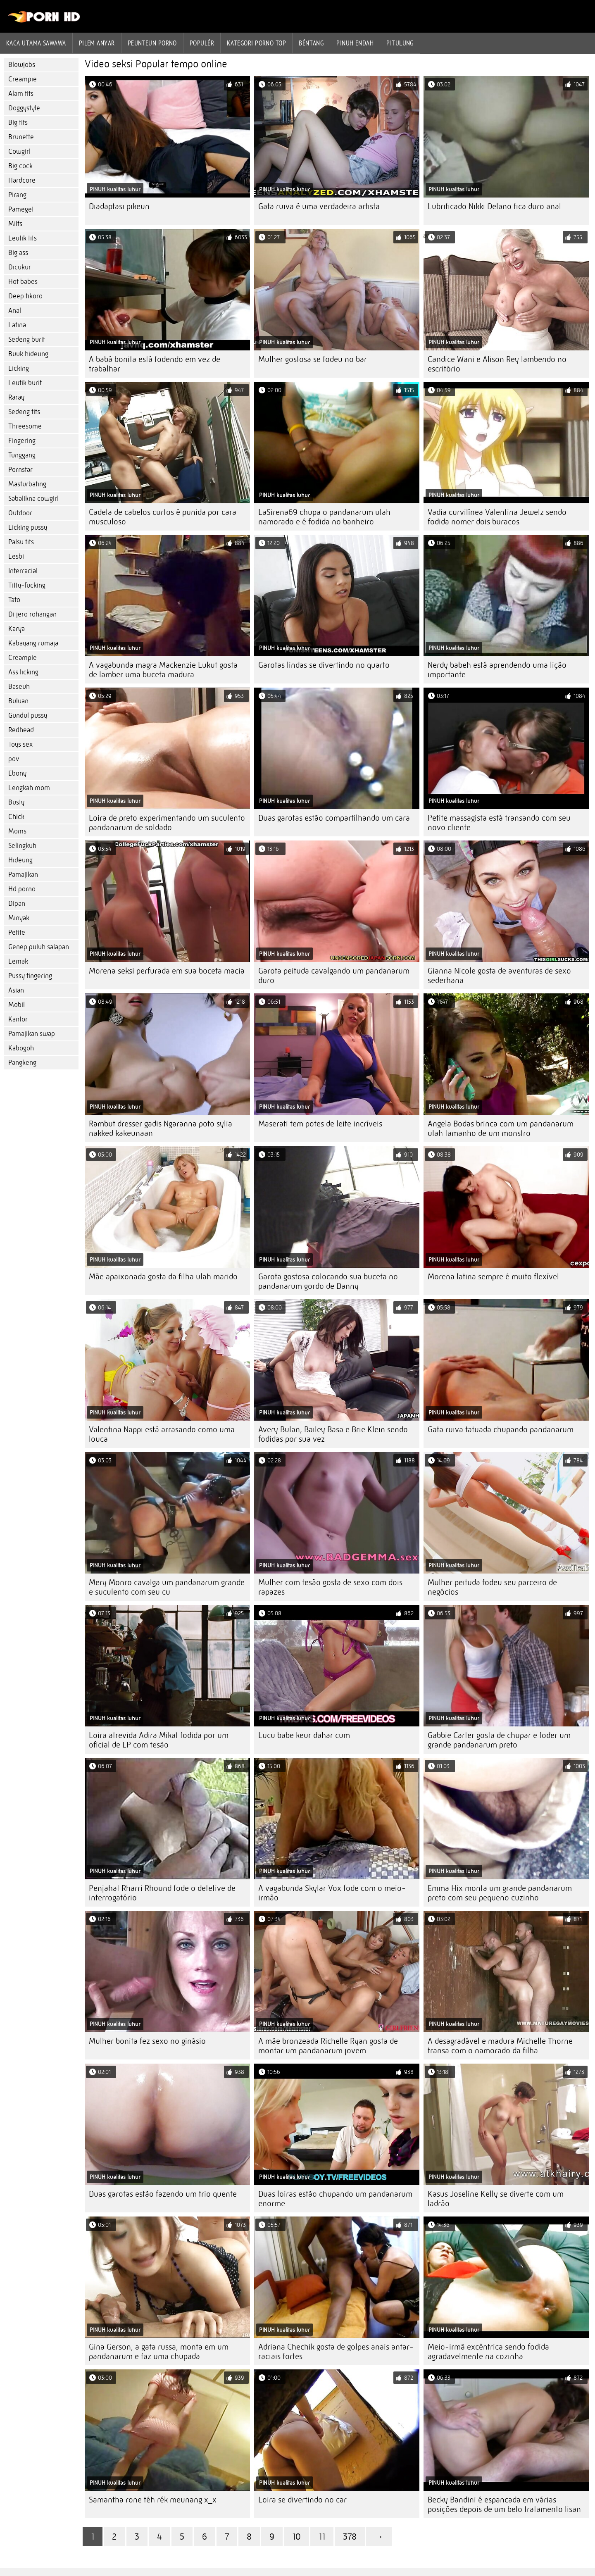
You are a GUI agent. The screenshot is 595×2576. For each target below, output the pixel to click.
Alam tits (20, 94)
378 (350, 2536)
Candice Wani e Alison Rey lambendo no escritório (497, 364)
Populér (202, 43)
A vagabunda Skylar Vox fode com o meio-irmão (332, 1892)
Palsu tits (21, 542)
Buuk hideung (28, 354)
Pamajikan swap (31, 1034)
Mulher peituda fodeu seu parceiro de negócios (492, 1587)
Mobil (16, 1005)
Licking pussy (27, 527)
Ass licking (23, 672)
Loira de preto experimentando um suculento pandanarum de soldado (167, 822)
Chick (16, 817)
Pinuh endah (355, 43)
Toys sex (20, 744)
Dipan (16, 903)
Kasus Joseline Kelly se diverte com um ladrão (496, 2198)
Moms (17, 831)
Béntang (311, 43)
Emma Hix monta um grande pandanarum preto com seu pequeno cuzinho (500, 1892)
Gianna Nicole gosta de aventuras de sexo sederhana (499, 975)
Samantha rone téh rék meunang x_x (153, 2500)
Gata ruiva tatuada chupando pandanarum (501, 1429)
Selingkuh (22, 846)
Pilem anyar (97, 43)
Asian (16, 990)
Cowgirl (19, 151)
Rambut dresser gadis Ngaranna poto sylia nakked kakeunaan (160, 1128)
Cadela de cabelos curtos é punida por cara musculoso (162, 516)
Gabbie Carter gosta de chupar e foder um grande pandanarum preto (499, 1740)
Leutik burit (25, 383)
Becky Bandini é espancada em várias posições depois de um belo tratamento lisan (504, 2504)
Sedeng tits (24, 412)
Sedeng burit (26, 339)
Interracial (23, 571)
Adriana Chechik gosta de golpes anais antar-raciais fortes (336, 2351)
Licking (18, 368)
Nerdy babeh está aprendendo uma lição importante (497, 669)
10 (296, 2536)
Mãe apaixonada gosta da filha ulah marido (163, 1276)
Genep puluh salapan (38, 947)
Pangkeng (22, 1063)
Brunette (21, 137)
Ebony (17, 773)
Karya (16, 629)
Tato (14, 600)
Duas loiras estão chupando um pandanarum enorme (335, 2198)
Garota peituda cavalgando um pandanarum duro (333, 975)
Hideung (20, 860)
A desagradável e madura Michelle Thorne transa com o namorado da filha (500, 2045)
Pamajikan (23, 875)
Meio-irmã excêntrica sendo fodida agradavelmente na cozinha (488, 2351)
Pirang (17, 195)
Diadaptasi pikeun (119, 206)
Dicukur (19, 267)
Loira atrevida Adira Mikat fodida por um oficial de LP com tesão (158, 1740)
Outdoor (20, 513)
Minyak (18, 918)
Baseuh (19, 686)
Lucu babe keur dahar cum (304, 1735)
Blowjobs (21, 65)
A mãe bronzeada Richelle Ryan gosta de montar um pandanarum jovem (328, 2045)
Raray (16, 397)
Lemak (18, 961)
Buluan (18, 701)
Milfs (15, 224)
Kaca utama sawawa (36, 43)
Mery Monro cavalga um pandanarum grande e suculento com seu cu (167, 1587)
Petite (16, 932)
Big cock (20, 166)
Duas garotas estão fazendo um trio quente (163, 2194)
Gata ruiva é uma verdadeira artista (319, 206)
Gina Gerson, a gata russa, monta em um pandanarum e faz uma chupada (158, 2351)
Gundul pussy (27, 715)
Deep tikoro (25, 296)
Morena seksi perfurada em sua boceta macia (167, 971)
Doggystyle (24, 108)
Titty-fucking (26, 585)
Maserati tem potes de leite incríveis (320, 1123)
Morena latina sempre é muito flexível (493, 1276)
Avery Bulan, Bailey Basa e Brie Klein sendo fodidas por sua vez (333, 1434)
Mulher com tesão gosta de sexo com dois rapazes (330, 1587)
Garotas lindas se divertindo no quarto (324, 665)
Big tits (18, 122)
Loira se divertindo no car (302, 2500)
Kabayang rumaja (33, 643)
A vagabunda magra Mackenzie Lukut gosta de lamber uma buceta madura (163, 669)
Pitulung (400, 43)
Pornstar (20, 470)
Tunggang (22, 455)
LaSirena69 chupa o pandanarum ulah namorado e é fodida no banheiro (324, 516)
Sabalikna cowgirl (33, 498)
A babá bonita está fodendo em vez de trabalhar (154, 364)
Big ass (18, 253)
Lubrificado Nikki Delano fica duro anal (494, 206)
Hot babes (23, 282)
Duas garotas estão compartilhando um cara (334, 818)
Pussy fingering (30, 976)
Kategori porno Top (256, 43)
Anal (14, 310)
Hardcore (22, 180)
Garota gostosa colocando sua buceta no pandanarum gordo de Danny (328, 1281)
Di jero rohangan (32, 614)
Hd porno (22, 889)
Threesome (25, 426)
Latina (17, 325)
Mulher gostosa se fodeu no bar (312, 359)
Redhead (21, 730)
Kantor (18, 1019)
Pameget (21, 209)
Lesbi (16, 556)
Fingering (22, 441)
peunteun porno (152, 43)
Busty (16, 802)
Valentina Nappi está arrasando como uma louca (162, 1434)
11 (322, 2536)
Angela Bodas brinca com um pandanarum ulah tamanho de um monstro (501, 1128)
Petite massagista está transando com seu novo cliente (499, 822)
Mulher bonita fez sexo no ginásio (147, 2041)
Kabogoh (21, 1048)
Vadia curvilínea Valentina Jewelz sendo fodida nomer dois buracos (497, 516)
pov (13, 759)
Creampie (22, 79)
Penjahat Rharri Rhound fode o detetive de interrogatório (162, 1892)
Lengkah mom (29, 788)
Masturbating (27, 484)
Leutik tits (22, 238)
